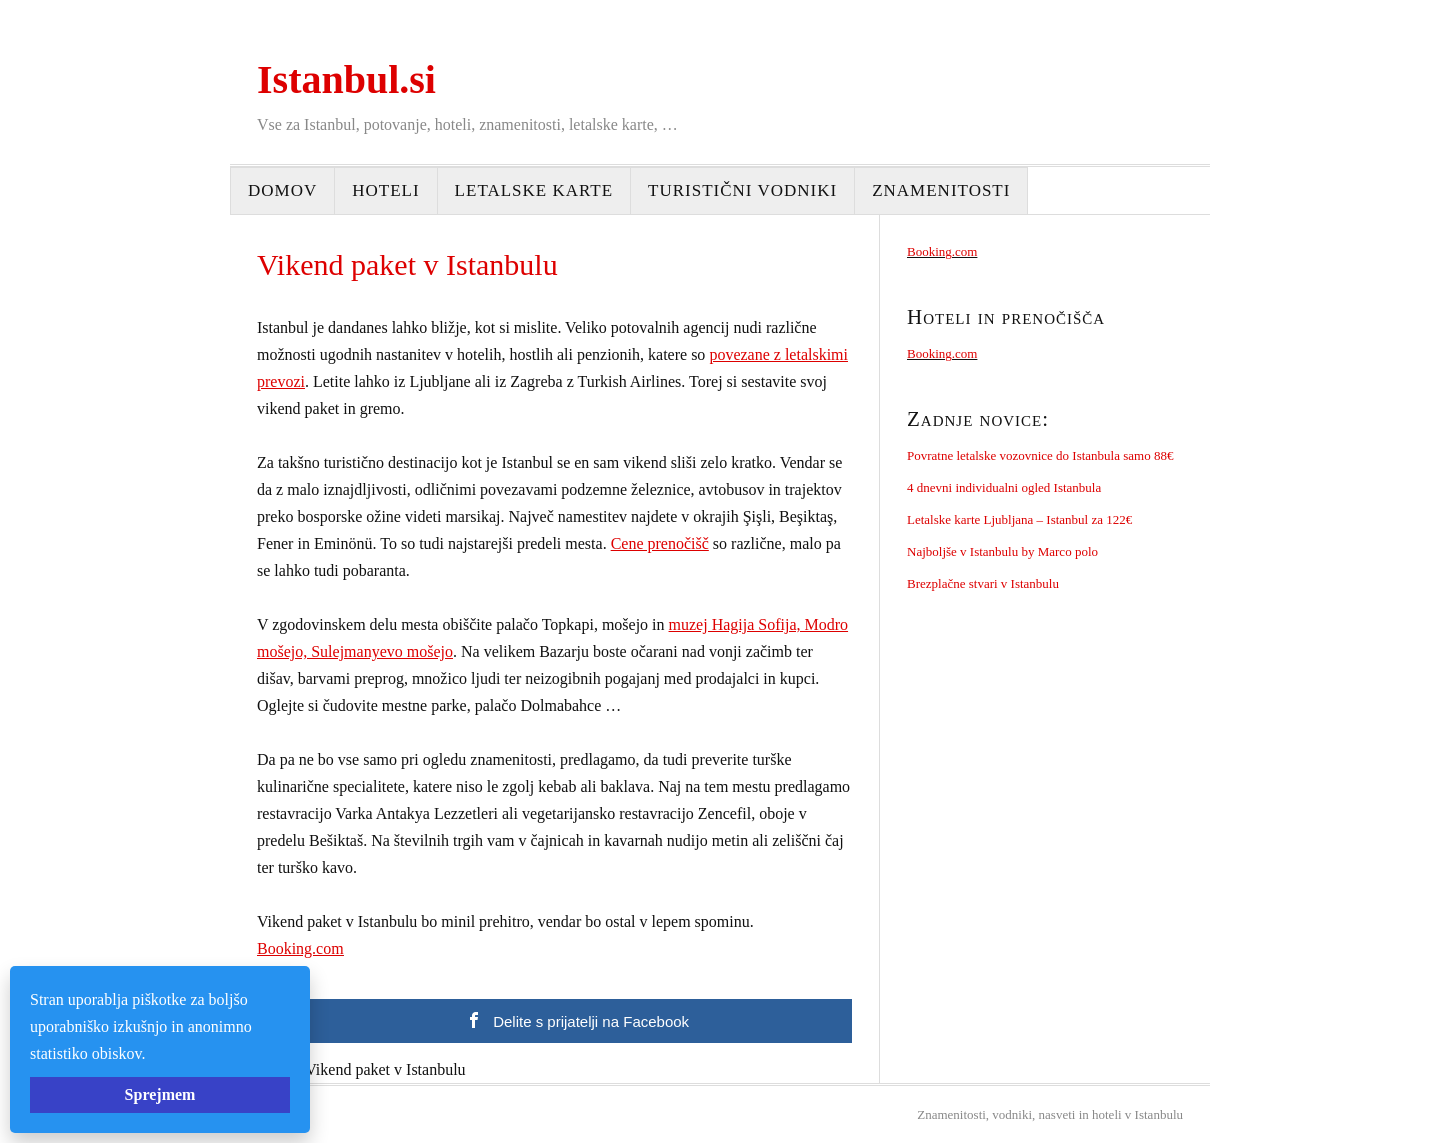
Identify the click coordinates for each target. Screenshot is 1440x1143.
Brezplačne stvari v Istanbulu (983, 583)
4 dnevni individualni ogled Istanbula (1004, 487)
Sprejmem (160, 1094)
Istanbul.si (346, 79)
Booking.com (300, 948)
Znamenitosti (941, 190)
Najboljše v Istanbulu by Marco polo (1002, 551)
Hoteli (385, 190)
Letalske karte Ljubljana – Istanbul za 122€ (1019, 519)
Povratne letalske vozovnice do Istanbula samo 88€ (1040, 455)
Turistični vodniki (742, 190)
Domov (282, 190)
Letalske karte (534, 190)
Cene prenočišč (660, 543)
